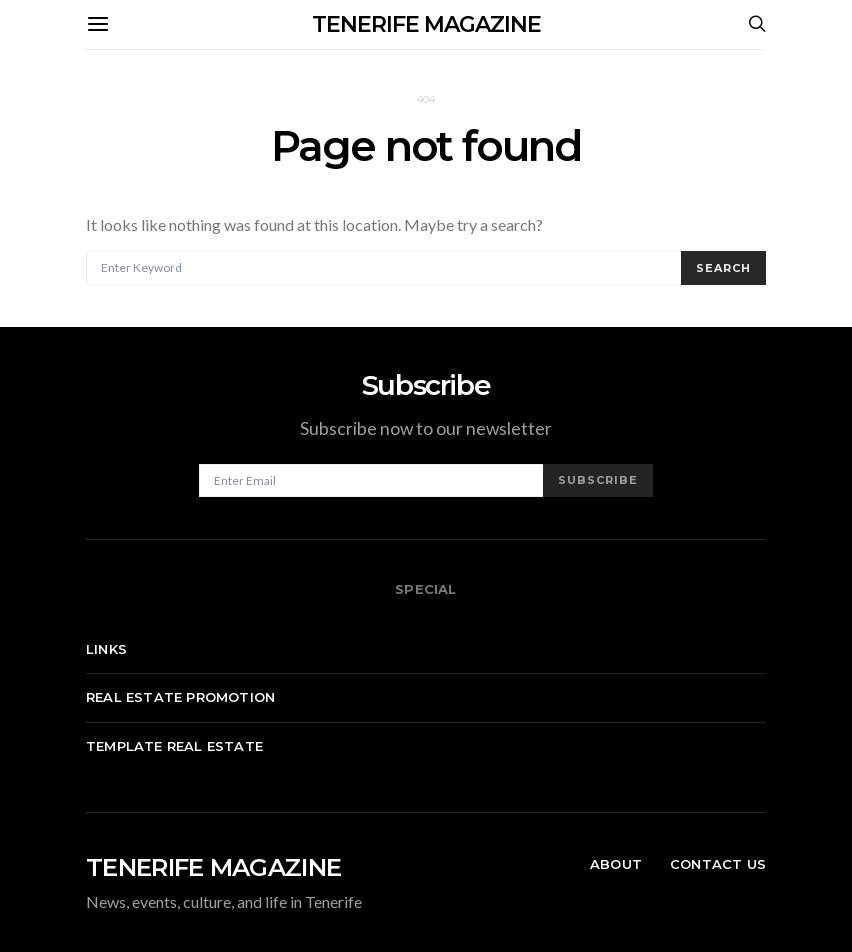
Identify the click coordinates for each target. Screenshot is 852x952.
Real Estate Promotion (180, 697)
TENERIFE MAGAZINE (426, 24)
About (616, 864)
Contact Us (718, 864)
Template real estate (174, 746)
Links (106, 649)
